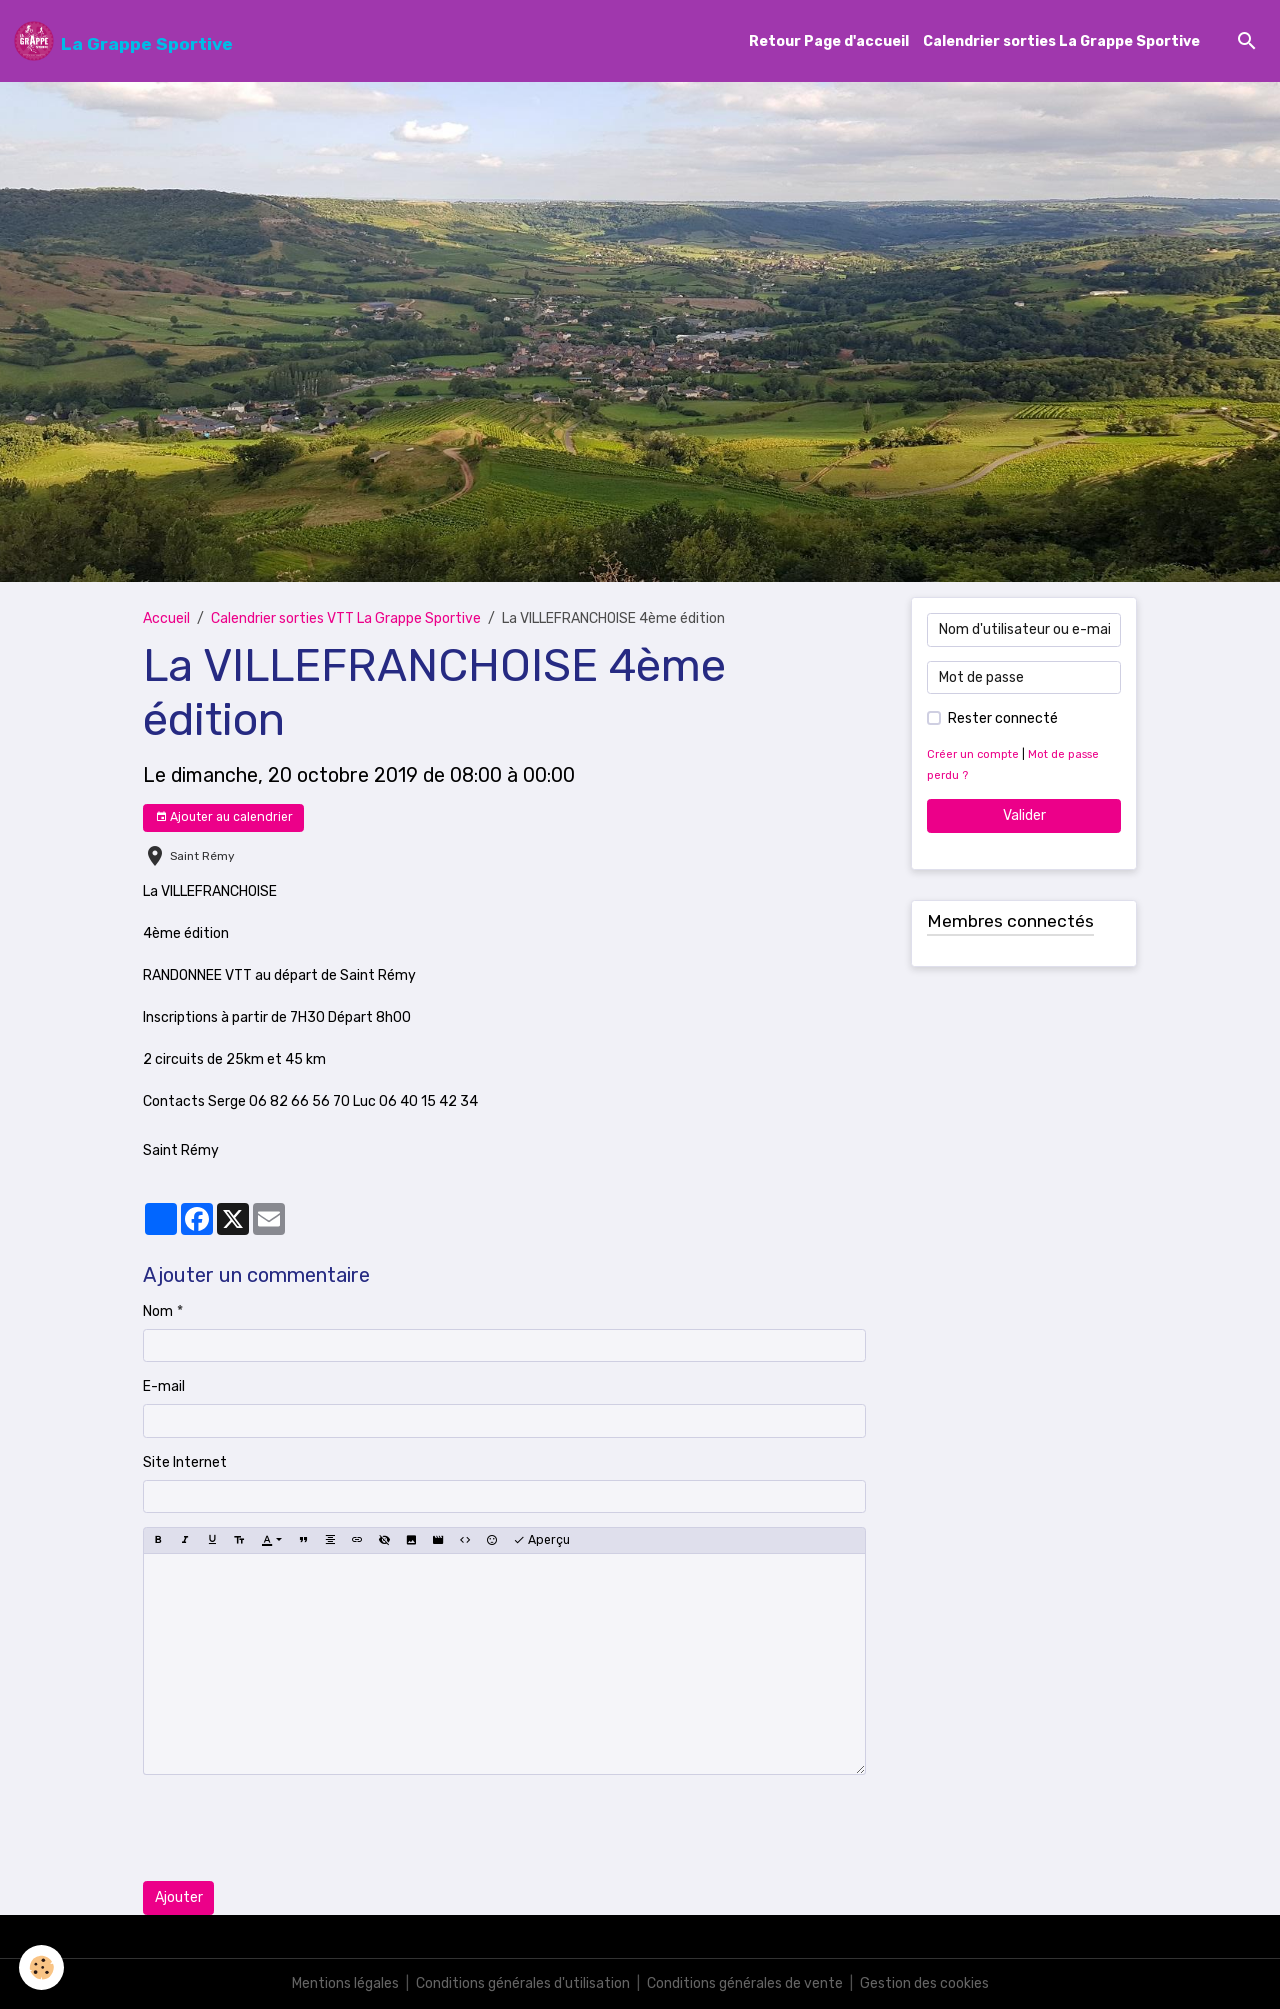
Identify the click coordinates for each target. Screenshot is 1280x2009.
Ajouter (179, 1897)
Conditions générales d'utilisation (523, 1983)
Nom (158, 1311)
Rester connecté (1003, 718)
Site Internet (185, 1462)
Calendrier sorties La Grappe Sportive (1061, 41)
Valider (1024, 815)
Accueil (166, 618)
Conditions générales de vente (745, 1983)
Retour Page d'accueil (829, 41)
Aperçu (541, 1540)
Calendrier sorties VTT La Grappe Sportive (346, 618)
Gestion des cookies (924, 1983)
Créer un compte (973, 754)
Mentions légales (345, 1983)
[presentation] (295, 1828)
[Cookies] (42, 1967)
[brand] (123, 41)
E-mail (164, 1386)
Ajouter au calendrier (224, 817)
